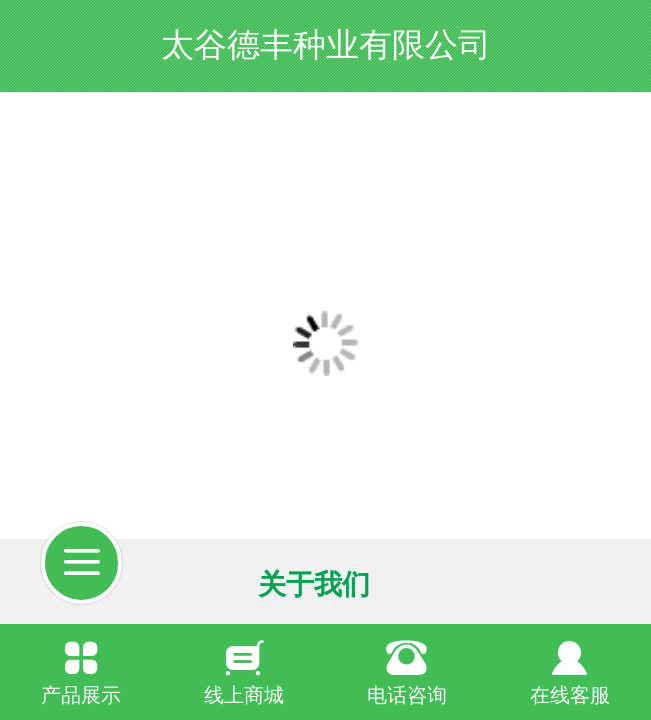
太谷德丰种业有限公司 (326, 45)
